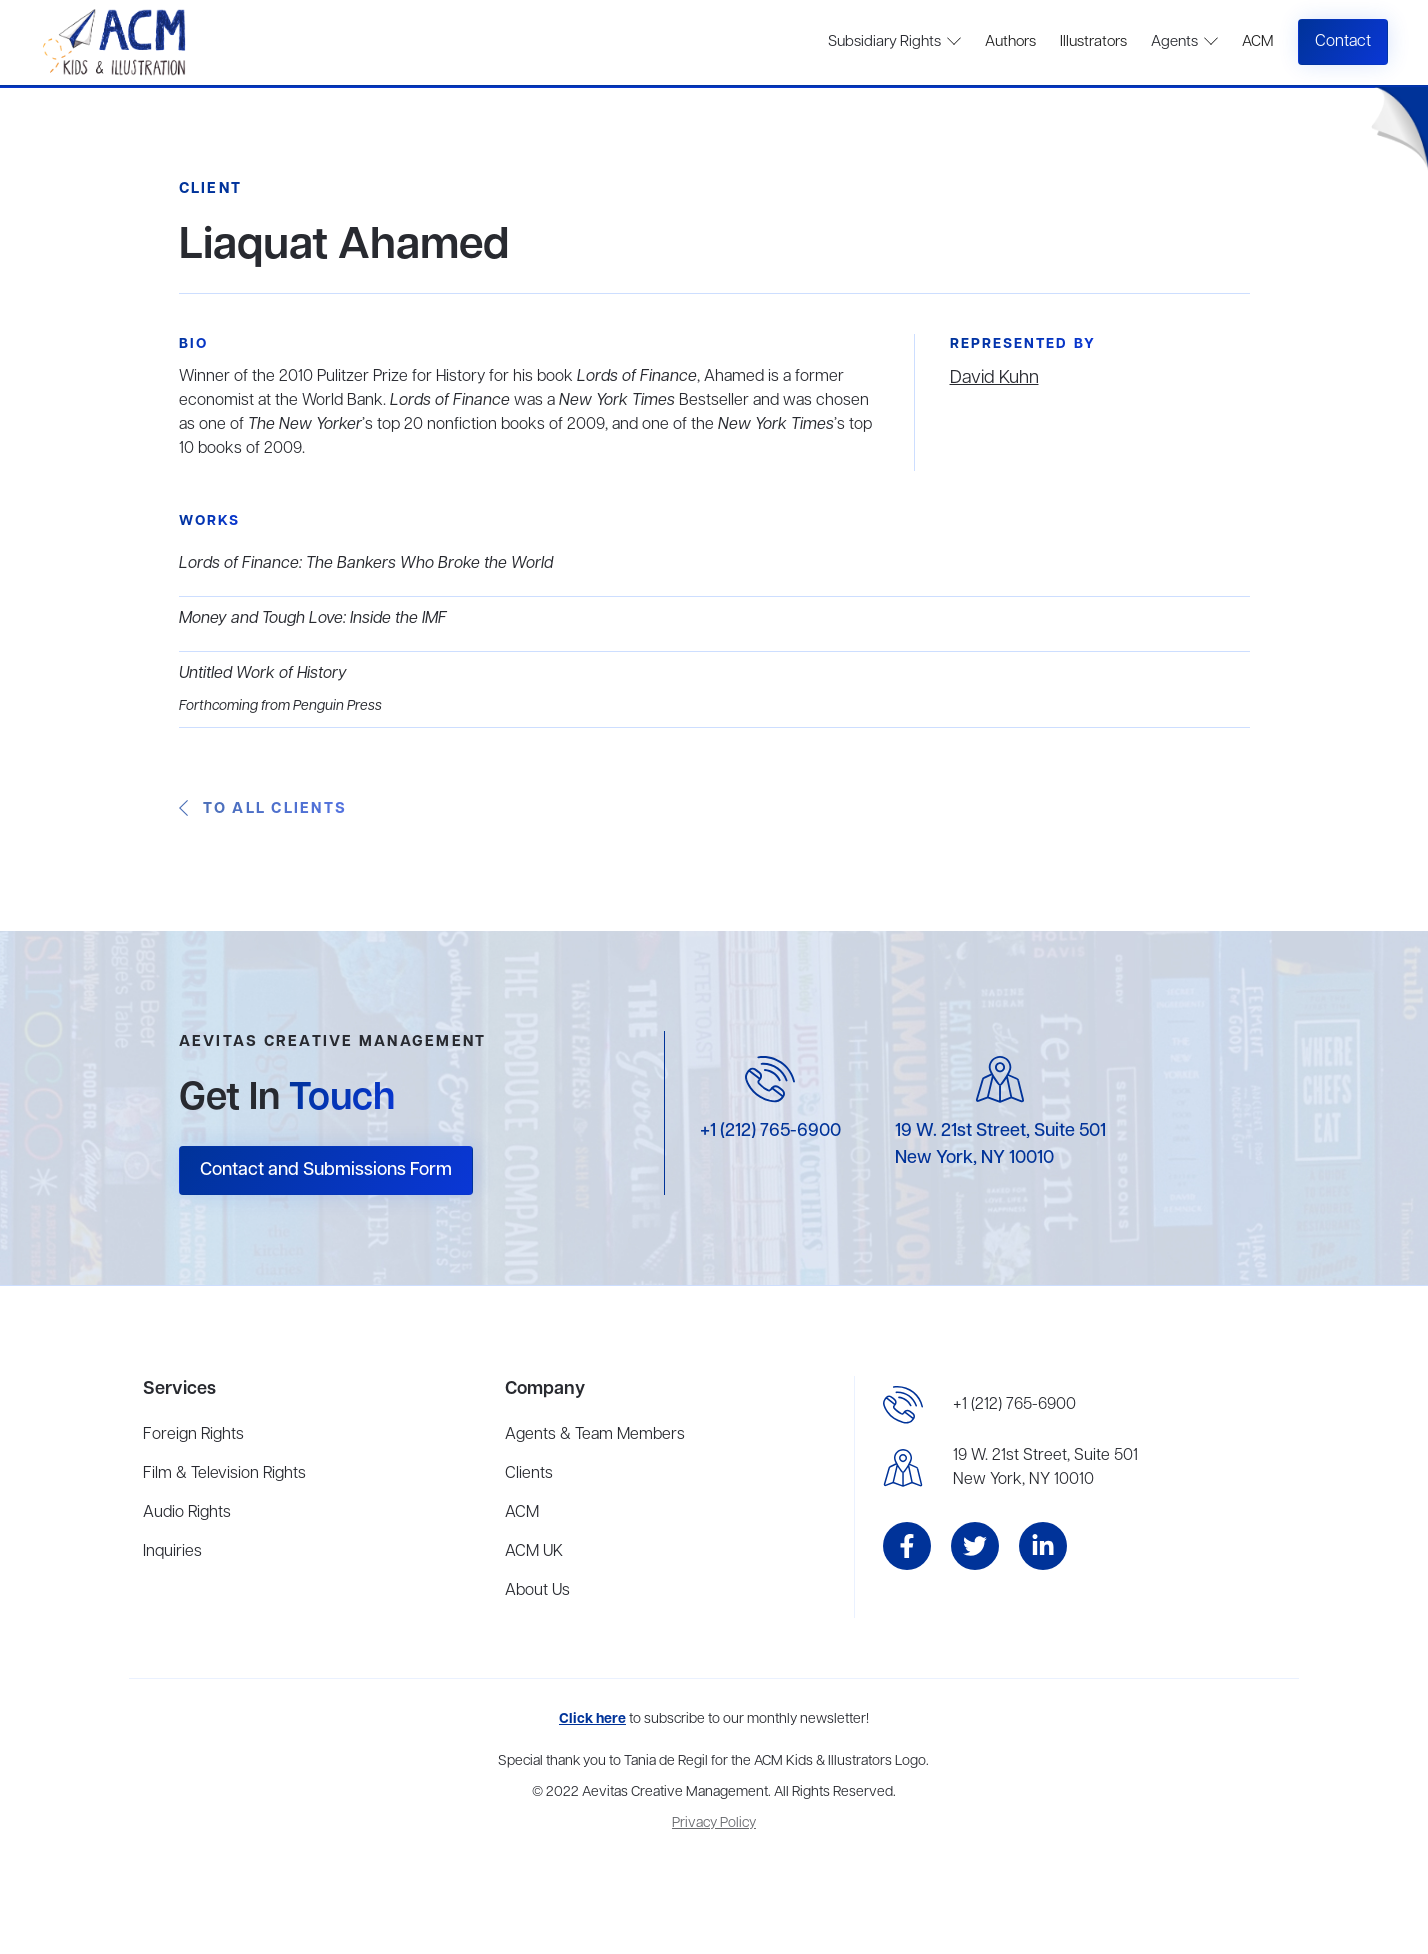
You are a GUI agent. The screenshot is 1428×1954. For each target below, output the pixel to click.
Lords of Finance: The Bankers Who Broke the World (366, 564)
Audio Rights (187, 1513)
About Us (537, 1591)
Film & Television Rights (224, 1474)
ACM (1257, 42)
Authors (1010, 42)
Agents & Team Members (595, 1435)
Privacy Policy (714, 1823)
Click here (592, 1719)
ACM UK (534, 1552)
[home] (116, 42)
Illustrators (1093, 42)
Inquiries (172, 1552)
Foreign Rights (193, 1435)
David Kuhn (994, 378)
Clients (529, 1474)
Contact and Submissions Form (326, 1170)
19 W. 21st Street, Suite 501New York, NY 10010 (1045, 1468)
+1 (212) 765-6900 (770, 1131)
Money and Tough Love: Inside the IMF (313, 619)
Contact (1343, 42)
